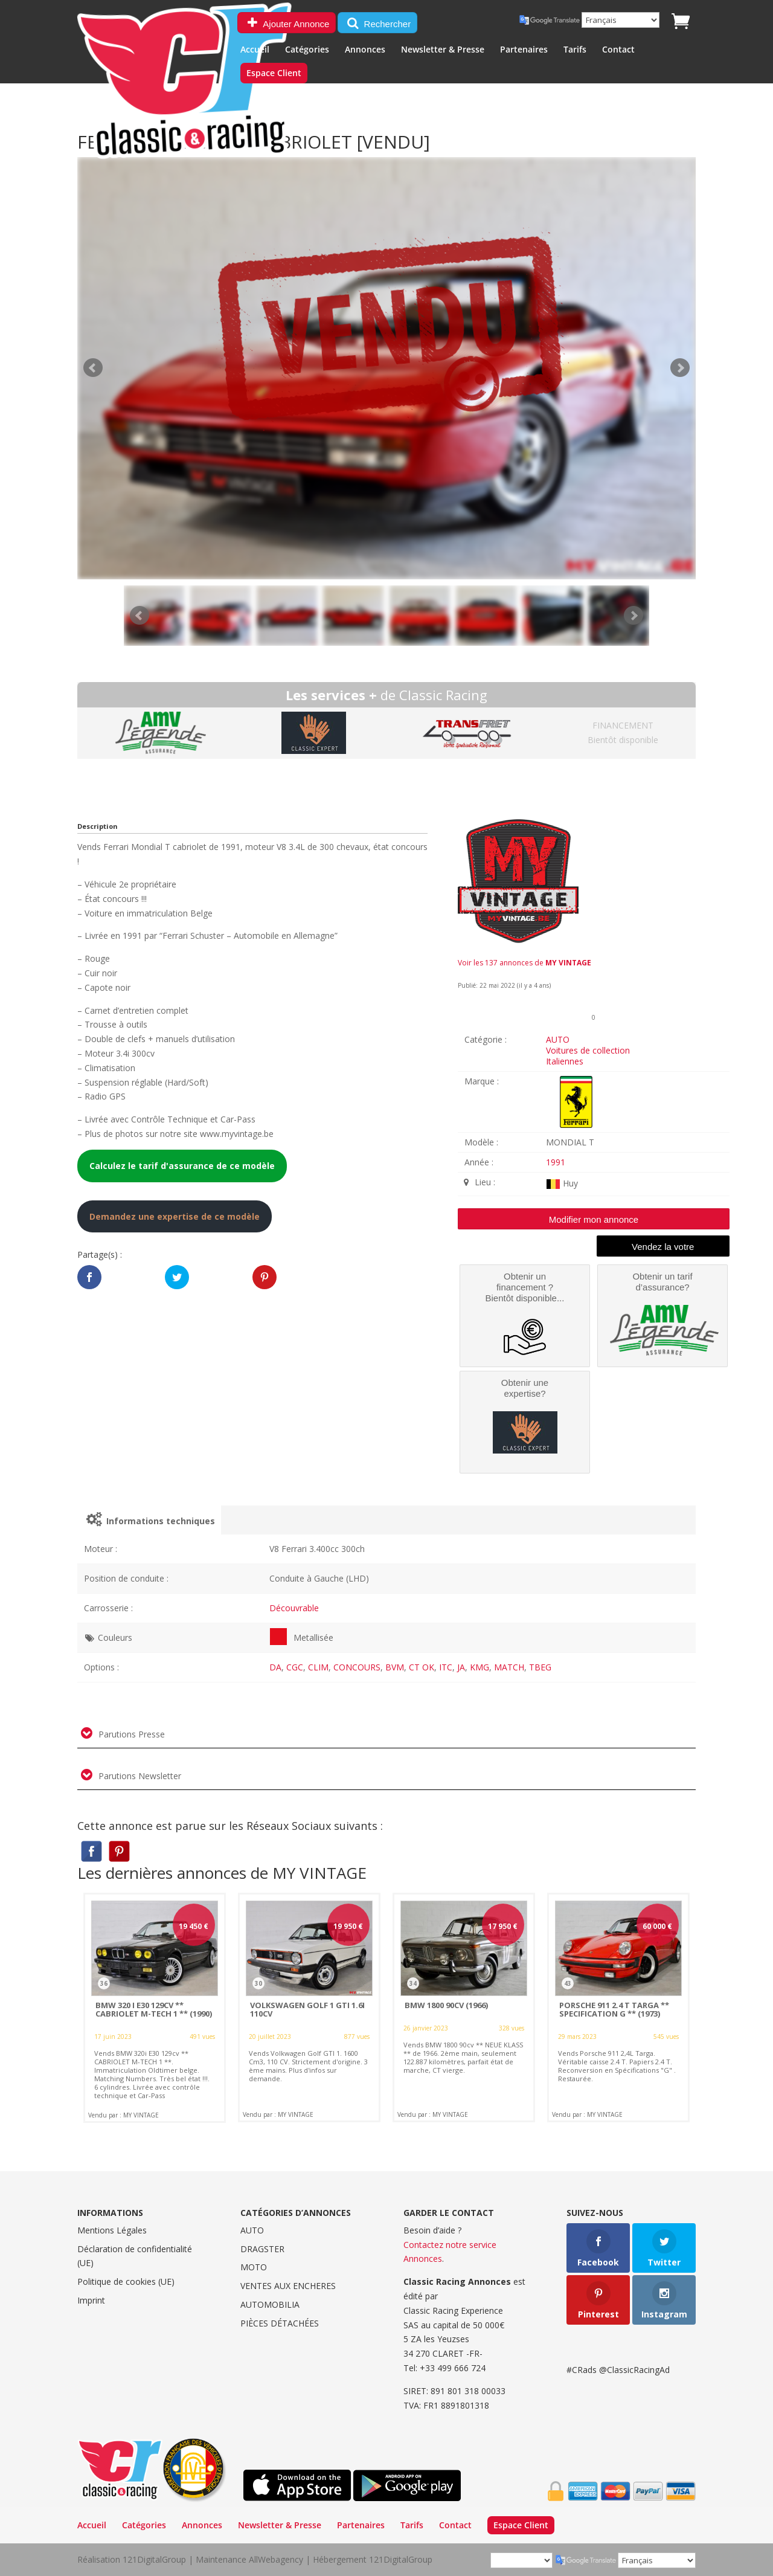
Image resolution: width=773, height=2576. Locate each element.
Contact (618, 50)
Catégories (307, 50)
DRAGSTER (262, 2249)
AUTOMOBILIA (270, 2304)
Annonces (365, 50)
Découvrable (294, 1608)
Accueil (254, 50)
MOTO (253, 2267)
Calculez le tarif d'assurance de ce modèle (182, 1165)
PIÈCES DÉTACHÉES (279, 2323)
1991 (555, 1162)
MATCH (509, 1667)
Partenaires (524, 50)
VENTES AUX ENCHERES (288, 2285)
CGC (294, 1667)
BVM (394, 1667)
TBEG (540, 1667)
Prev (139, 615)
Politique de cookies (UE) (126, 2281)
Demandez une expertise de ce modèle (174, 1216)
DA (275, 1667)
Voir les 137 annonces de (524, 963)
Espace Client (273, 74)
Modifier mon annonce (593, 1219)
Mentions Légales (112, 2230)
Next (633, 615)
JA (461, 1667)
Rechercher (377, 23)
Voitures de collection (588, 1050)
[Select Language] (620, 20)
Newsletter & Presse (442, 50)
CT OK (421, 1667)
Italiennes (564, 1061)
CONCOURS (356, 1667)
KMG (479, 1667)
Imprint (91, 2300)
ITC (445, 1667)
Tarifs (574, 50)
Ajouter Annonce (286, 23)
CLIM (318, 1667)
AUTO (557, 1039)
